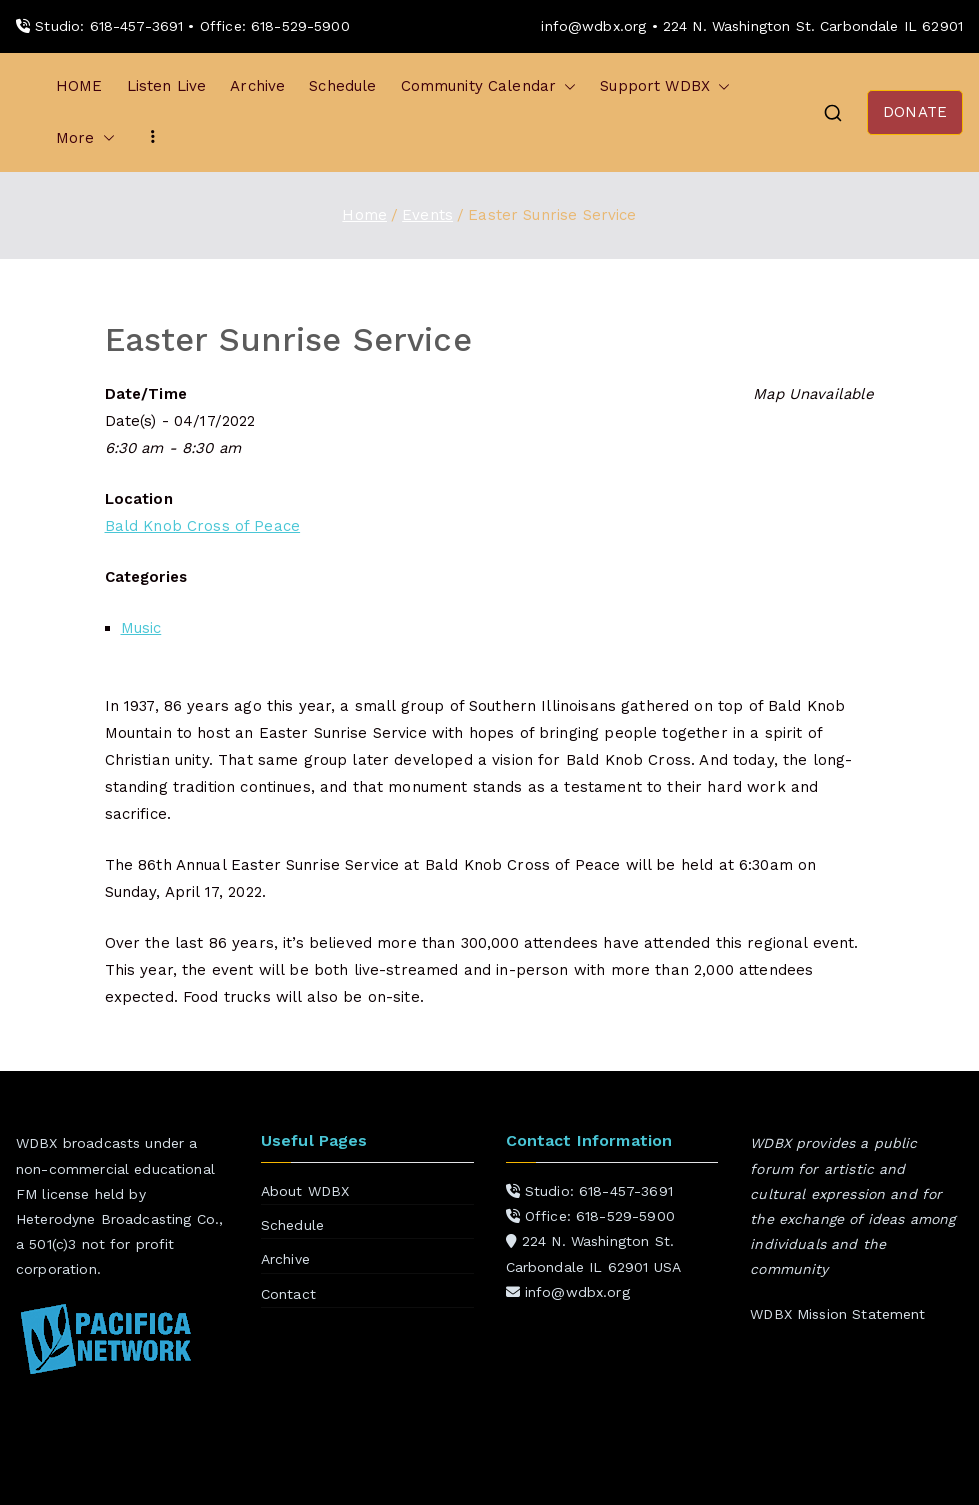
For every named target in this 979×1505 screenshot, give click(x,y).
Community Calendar (489, 86)
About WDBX (305, 1191)
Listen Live (167, 86)
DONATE (915, 112)
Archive (257, 86)
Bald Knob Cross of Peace (203, 526)
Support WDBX (665, 86)
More (85, 138)
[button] (566, 86)
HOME (79, 86)
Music (141, 628)
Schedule (342, 86)
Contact (288, 1294)
